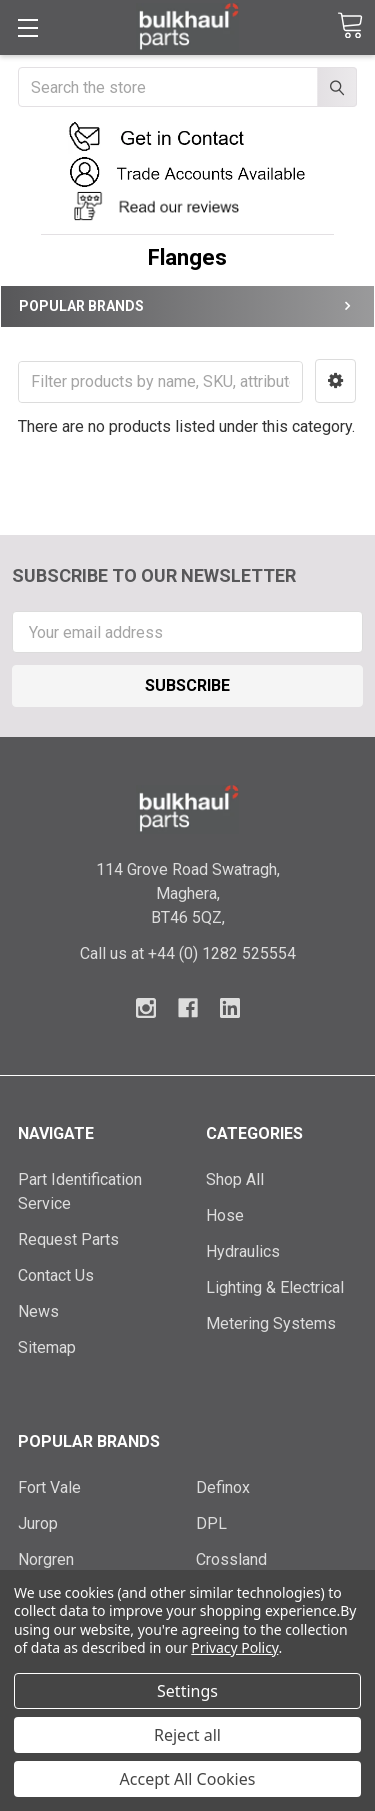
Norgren (46, 1559)
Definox (223, 1487)
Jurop (38, 1523)
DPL (211, 1523)
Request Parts (68, 1239)
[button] (188, 136)
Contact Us (56, 1275)
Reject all (187, 1735)
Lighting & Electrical (275, 1287)
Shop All (235, 1179)
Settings (187, 1691)
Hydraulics (243, 1251)
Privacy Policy (234, 1647)
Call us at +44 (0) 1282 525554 (188, 953)
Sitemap (47, 1347)
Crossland (231, 1559)
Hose (225, 1215)
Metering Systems (271, 1323)
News (38, 1311)
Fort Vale (49, 1487)
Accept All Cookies (188, 1779)
